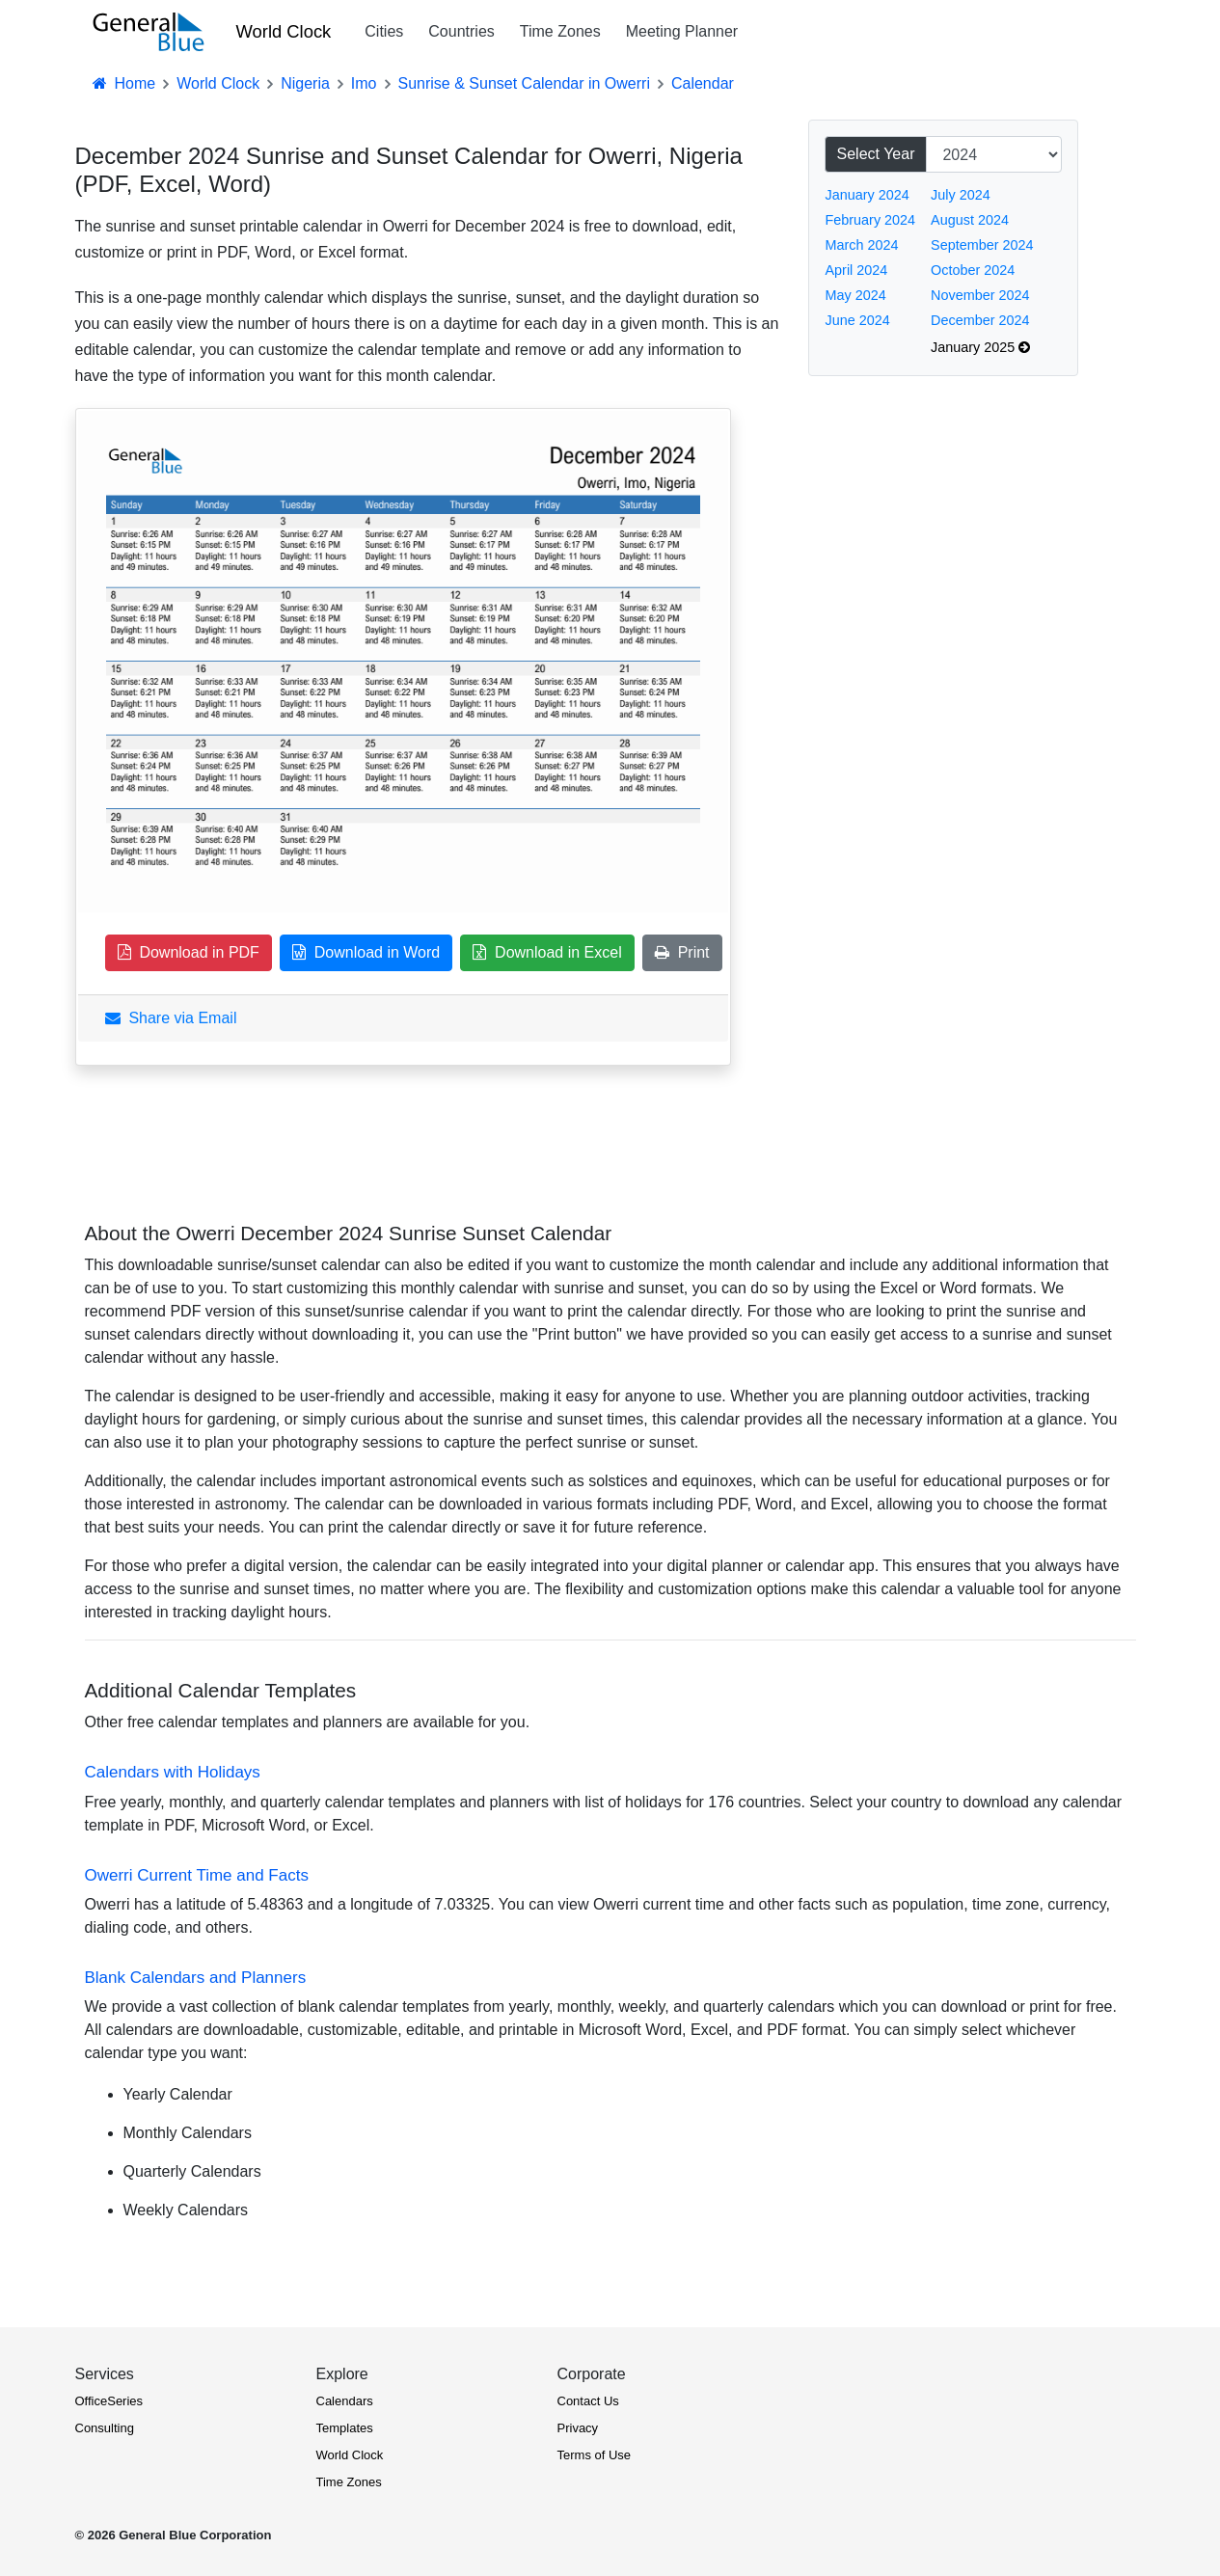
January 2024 (867, 195)
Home (123, 83)
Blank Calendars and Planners (196, 1977)
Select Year (876, 154)
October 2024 (973, 270)
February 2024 (871, 220)
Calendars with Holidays (172, 1772)
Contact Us (588, 2401)
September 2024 (982, 245)
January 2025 (980, 347)
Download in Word (366, 952)
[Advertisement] (953, 720)
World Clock (284, 31)
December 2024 (980, 320)
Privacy (578, 2428)
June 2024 (858, 320)
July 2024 (960, 195)
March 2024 (862, 245)
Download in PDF (188, 952)
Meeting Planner (682, 31)
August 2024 (970, 220)
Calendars (344, 2401)
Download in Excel (547, 952)
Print (682, 952)
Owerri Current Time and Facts (197, 1875)
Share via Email (171, 1018)
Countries (461, 31)
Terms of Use (594, 2455)
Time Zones (560, 31)
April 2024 (857, 270)
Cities (384, 31)
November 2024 (980, 295)
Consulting (104, 2428)
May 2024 (856, 295)
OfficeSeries (109, 2401)
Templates (344, 2428)
